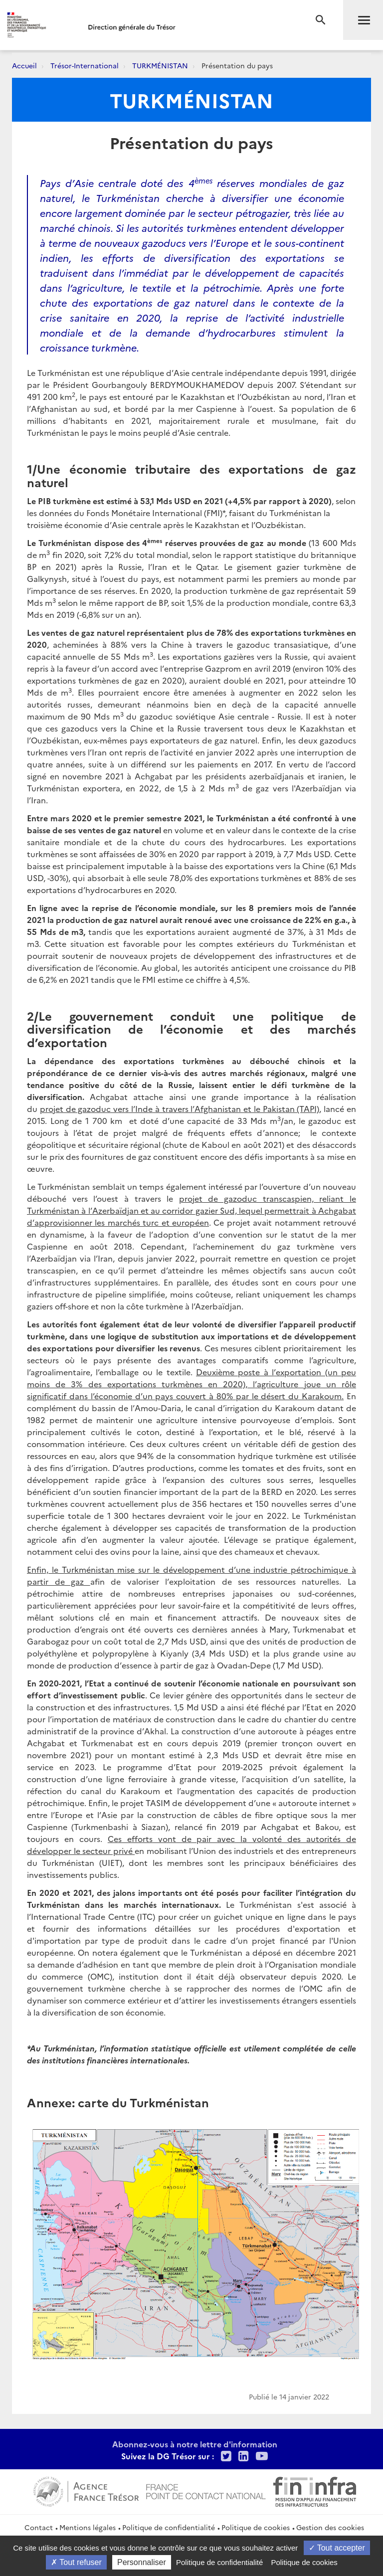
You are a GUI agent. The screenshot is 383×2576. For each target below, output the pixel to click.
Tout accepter (337, 2548)
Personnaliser (141, 2562)
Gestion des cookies (330, 2527)
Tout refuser (76, 2562)
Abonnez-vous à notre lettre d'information (194, 2444)
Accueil (24, 65)
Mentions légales (87, 2527)
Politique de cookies (255, 2527)
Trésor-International (84, 65)
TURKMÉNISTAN (160, 65)
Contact (38, 2527)
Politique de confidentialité (168, 2527)
